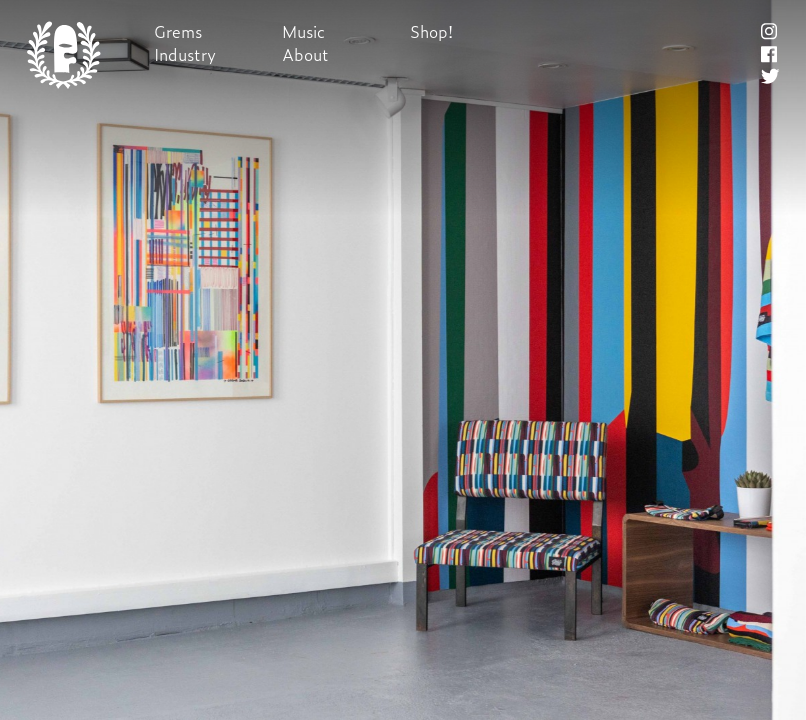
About (305, 54)
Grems (178, 31)
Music (303, 31)
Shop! (431, 31)
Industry (185, 54)
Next (402, 360)
